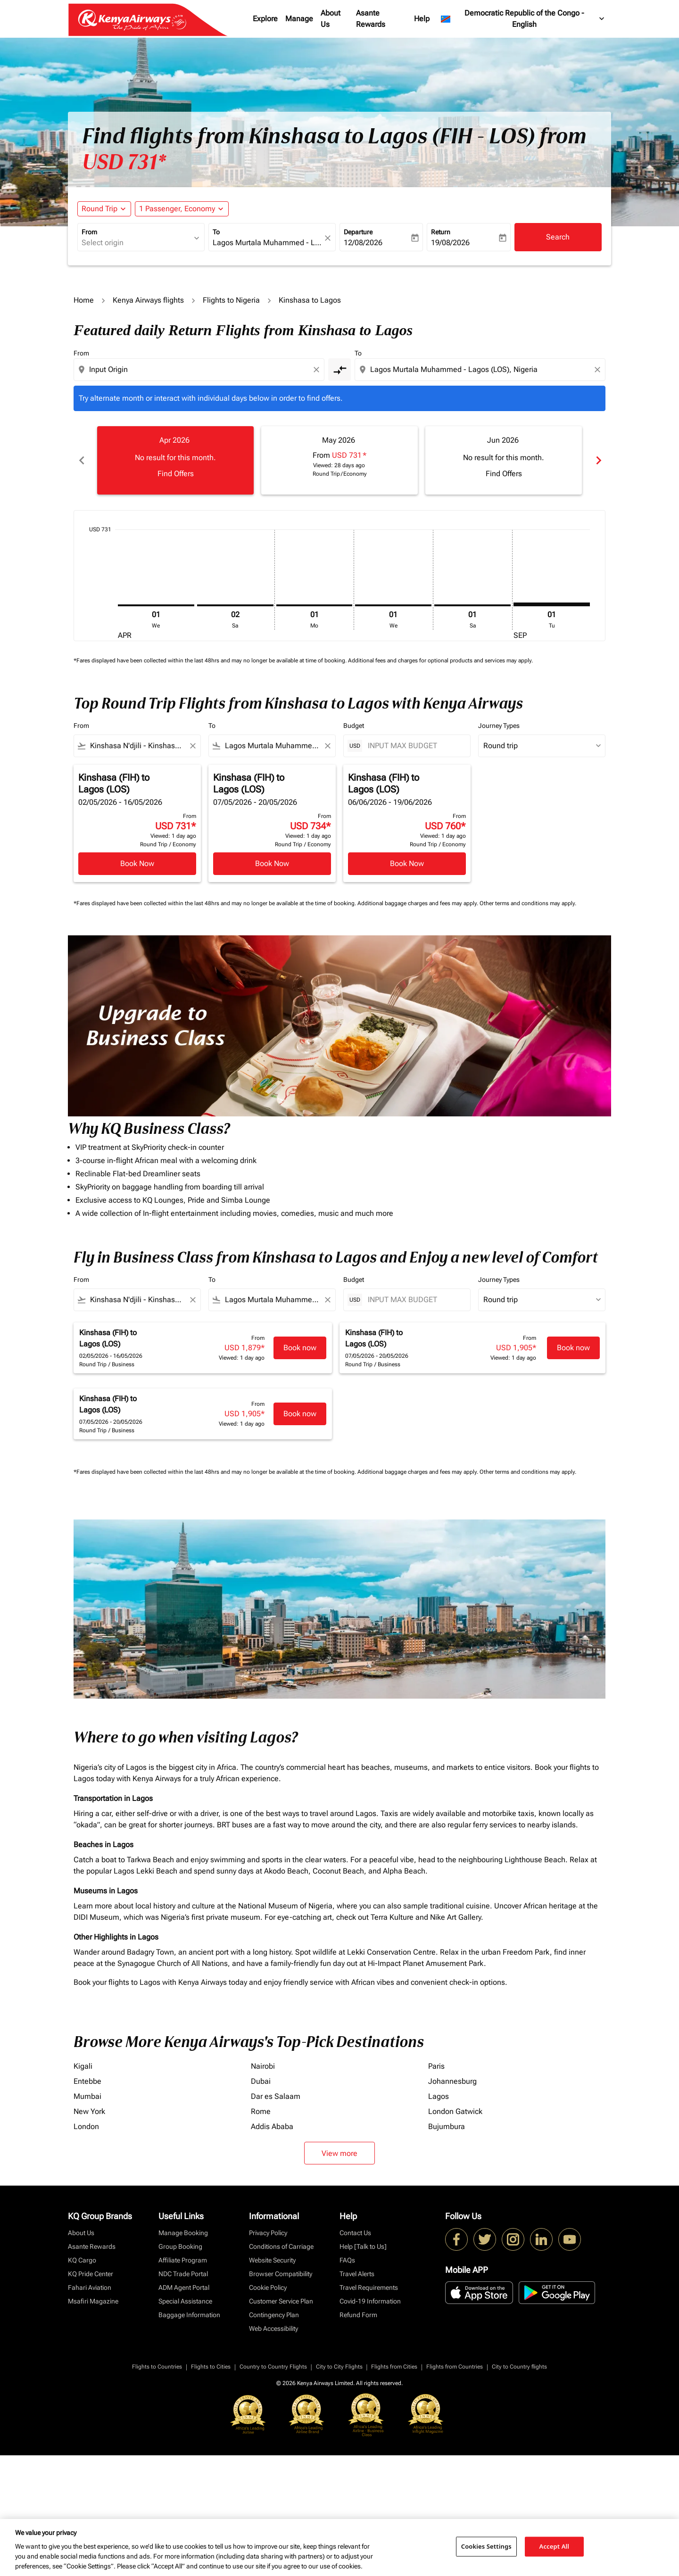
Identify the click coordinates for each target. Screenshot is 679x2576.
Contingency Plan (274, 2315)
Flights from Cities (394, 2366)
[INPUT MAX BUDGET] (414, 745)
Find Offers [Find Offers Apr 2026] (175, 473)
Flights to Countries (157, 2366)
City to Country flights (519, 2366)
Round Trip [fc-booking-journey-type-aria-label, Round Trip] (99, 208)
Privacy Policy (268, 2233)
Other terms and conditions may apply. (528, 903)
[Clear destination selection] (599, 369)
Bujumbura (446, 2126)
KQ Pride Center (90, 2274)
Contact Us (355, 2233)
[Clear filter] (192, 746)
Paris (436, 2066)
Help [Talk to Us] (363, 2246)
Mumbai (87, 2096)
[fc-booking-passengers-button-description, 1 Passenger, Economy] (177, 209)
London (86, 2126)
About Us (330, 18)
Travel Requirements (369, 2287)
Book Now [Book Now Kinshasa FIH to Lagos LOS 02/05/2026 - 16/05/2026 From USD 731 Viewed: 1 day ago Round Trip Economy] (137, 863)
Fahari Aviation (89, 2287)
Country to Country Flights (273, 2366)
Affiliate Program (182, 2260)
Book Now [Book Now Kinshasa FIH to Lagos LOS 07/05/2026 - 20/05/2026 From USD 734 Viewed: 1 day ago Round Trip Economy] (272, 863)
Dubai (261, 2081)
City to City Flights (339, 2366)
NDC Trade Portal (183, 2274)
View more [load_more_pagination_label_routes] (339, 2153)
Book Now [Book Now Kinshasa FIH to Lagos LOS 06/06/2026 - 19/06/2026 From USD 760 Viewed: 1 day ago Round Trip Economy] (407, 863)
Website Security (272, 2260)
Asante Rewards (370, 18)
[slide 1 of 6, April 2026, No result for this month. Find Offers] (175, 460)
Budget (353, 725)
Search (558, 236)
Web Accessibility (273, 2328)
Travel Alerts (357, 2274)
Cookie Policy (268, 2287)
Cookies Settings (486, 2546)
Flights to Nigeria (231, 300)
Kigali (83, 2066)
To (216, 232)
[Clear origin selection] (318, 369)
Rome (261, 2111)
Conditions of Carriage (281, 2246)
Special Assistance (185, 2301)
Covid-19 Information (370, 2301)
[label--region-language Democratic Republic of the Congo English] (523, 19)
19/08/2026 (450, 242)
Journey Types (499, 725)
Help (422, 18)
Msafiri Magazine (93, 2301)
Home (84, 300)
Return (440, 232)
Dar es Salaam (275, 2096)
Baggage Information (189, 2315)
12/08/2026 (363, 242)
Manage (299, 18)
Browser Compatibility (280, 2274)
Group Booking (180, 2246)
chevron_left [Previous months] (81, 460)
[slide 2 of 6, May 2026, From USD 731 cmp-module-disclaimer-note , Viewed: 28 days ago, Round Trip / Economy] (339, 460)
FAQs (347, 2260)
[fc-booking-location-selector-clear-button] (329, 237)
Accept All (554, 2546)
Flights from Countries (454, 2366)
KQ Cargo (82, 2260)
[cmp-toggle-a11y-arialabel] (339, 369)
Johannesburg (452, 2081)
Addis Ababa (272, 2126)
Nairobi (263, 2066)
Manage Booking (183, 2233)
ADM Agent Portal (183, 2287)
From (89, 232)
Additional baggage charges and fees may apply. (418, 903)
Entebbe (87, 2081)
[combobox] (136, 242)
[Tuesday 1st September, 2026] (551, 604)
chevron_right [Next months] (597, 460)
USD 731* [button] (124, 162)
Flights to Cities (211, 2366)
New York (89, 2111)
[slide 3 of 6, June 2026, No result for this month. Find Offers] (503, 460)
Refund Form (358, 2315)
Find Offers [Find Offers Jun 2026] (504, 473)
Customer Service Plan (281, 2301)
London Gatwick (455, 2111)
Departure (358, 232)
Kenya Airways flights (148, 300)
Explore (265, 18)
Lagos (438, 2096)
